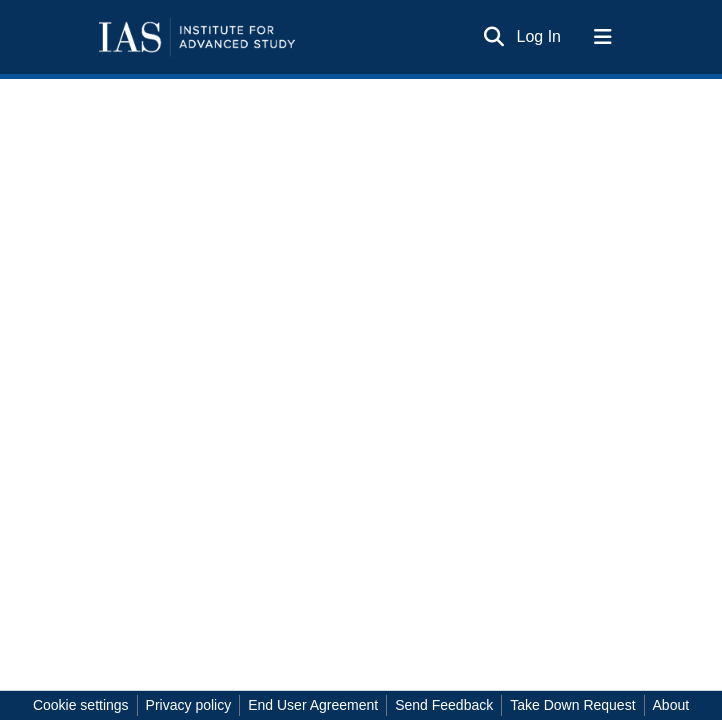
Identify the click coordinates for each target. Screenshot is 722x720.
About (671, 705)
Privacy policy (189, 705)
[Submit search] (494, 37)
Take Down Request (572, 705)
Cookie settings (81, 705)
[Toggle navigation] (603, 37)
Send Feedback (444, 705)
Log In (540, 36)
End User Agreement (313, 705)
